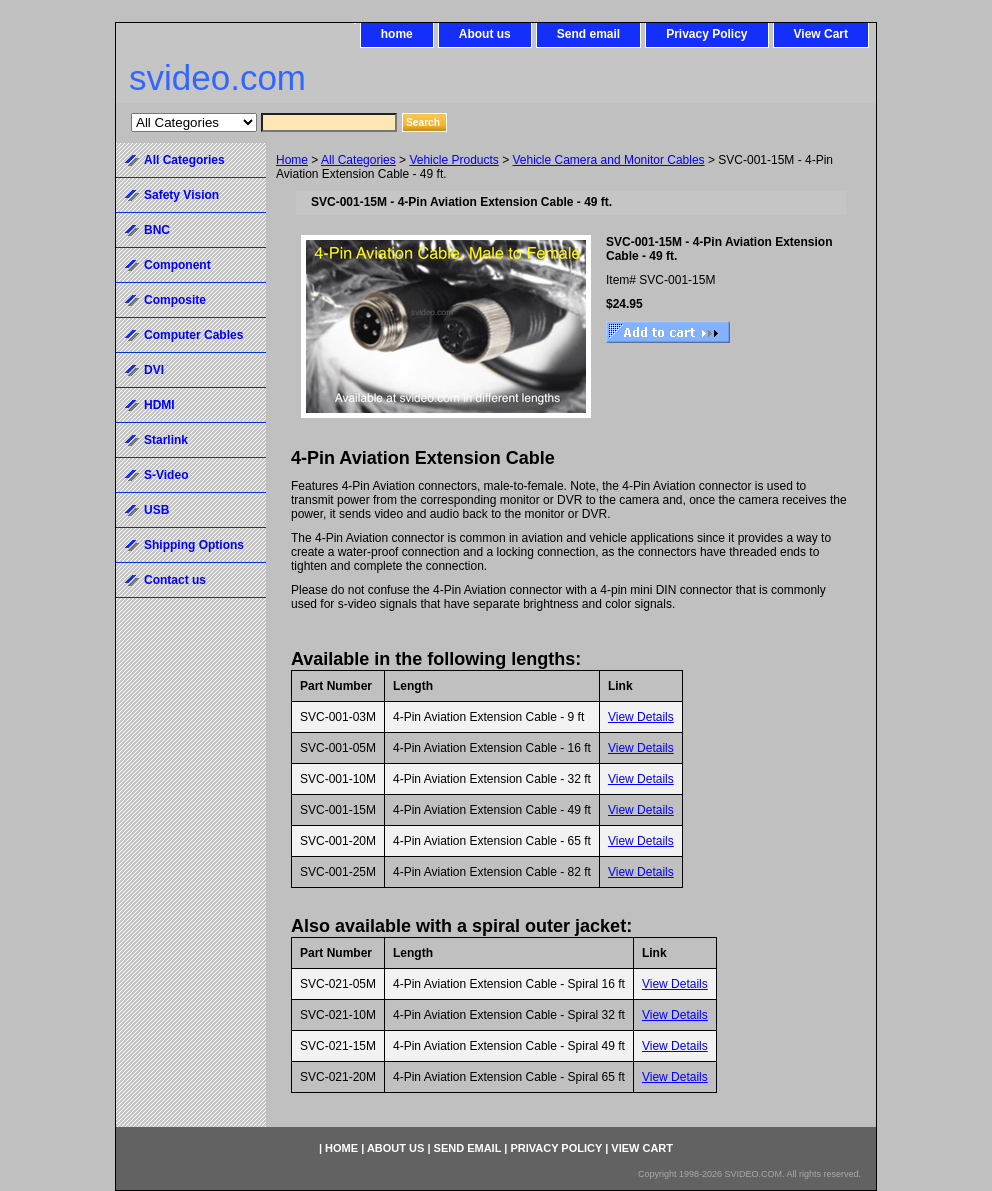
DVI (154, 370)
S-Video (166, 475)
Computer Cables (193, 335)
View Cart (821, 34)
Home (292, 160)
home (397, 34)
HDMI (159, 405)
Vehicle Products (453, 160)
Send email (588, 34)
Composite (175, 300)
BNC (157, 230)
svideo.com (217, 77)
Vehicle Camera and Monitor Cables (609, 160)
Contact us (175, 580)
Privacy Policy (706, 34)
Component (177, 265)
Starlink (166, 440)
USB (156, 510)
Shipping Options (194, 545)
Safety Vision (181, 195)
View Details (641, 717)
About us (485, 34)
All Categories (358, 160)
